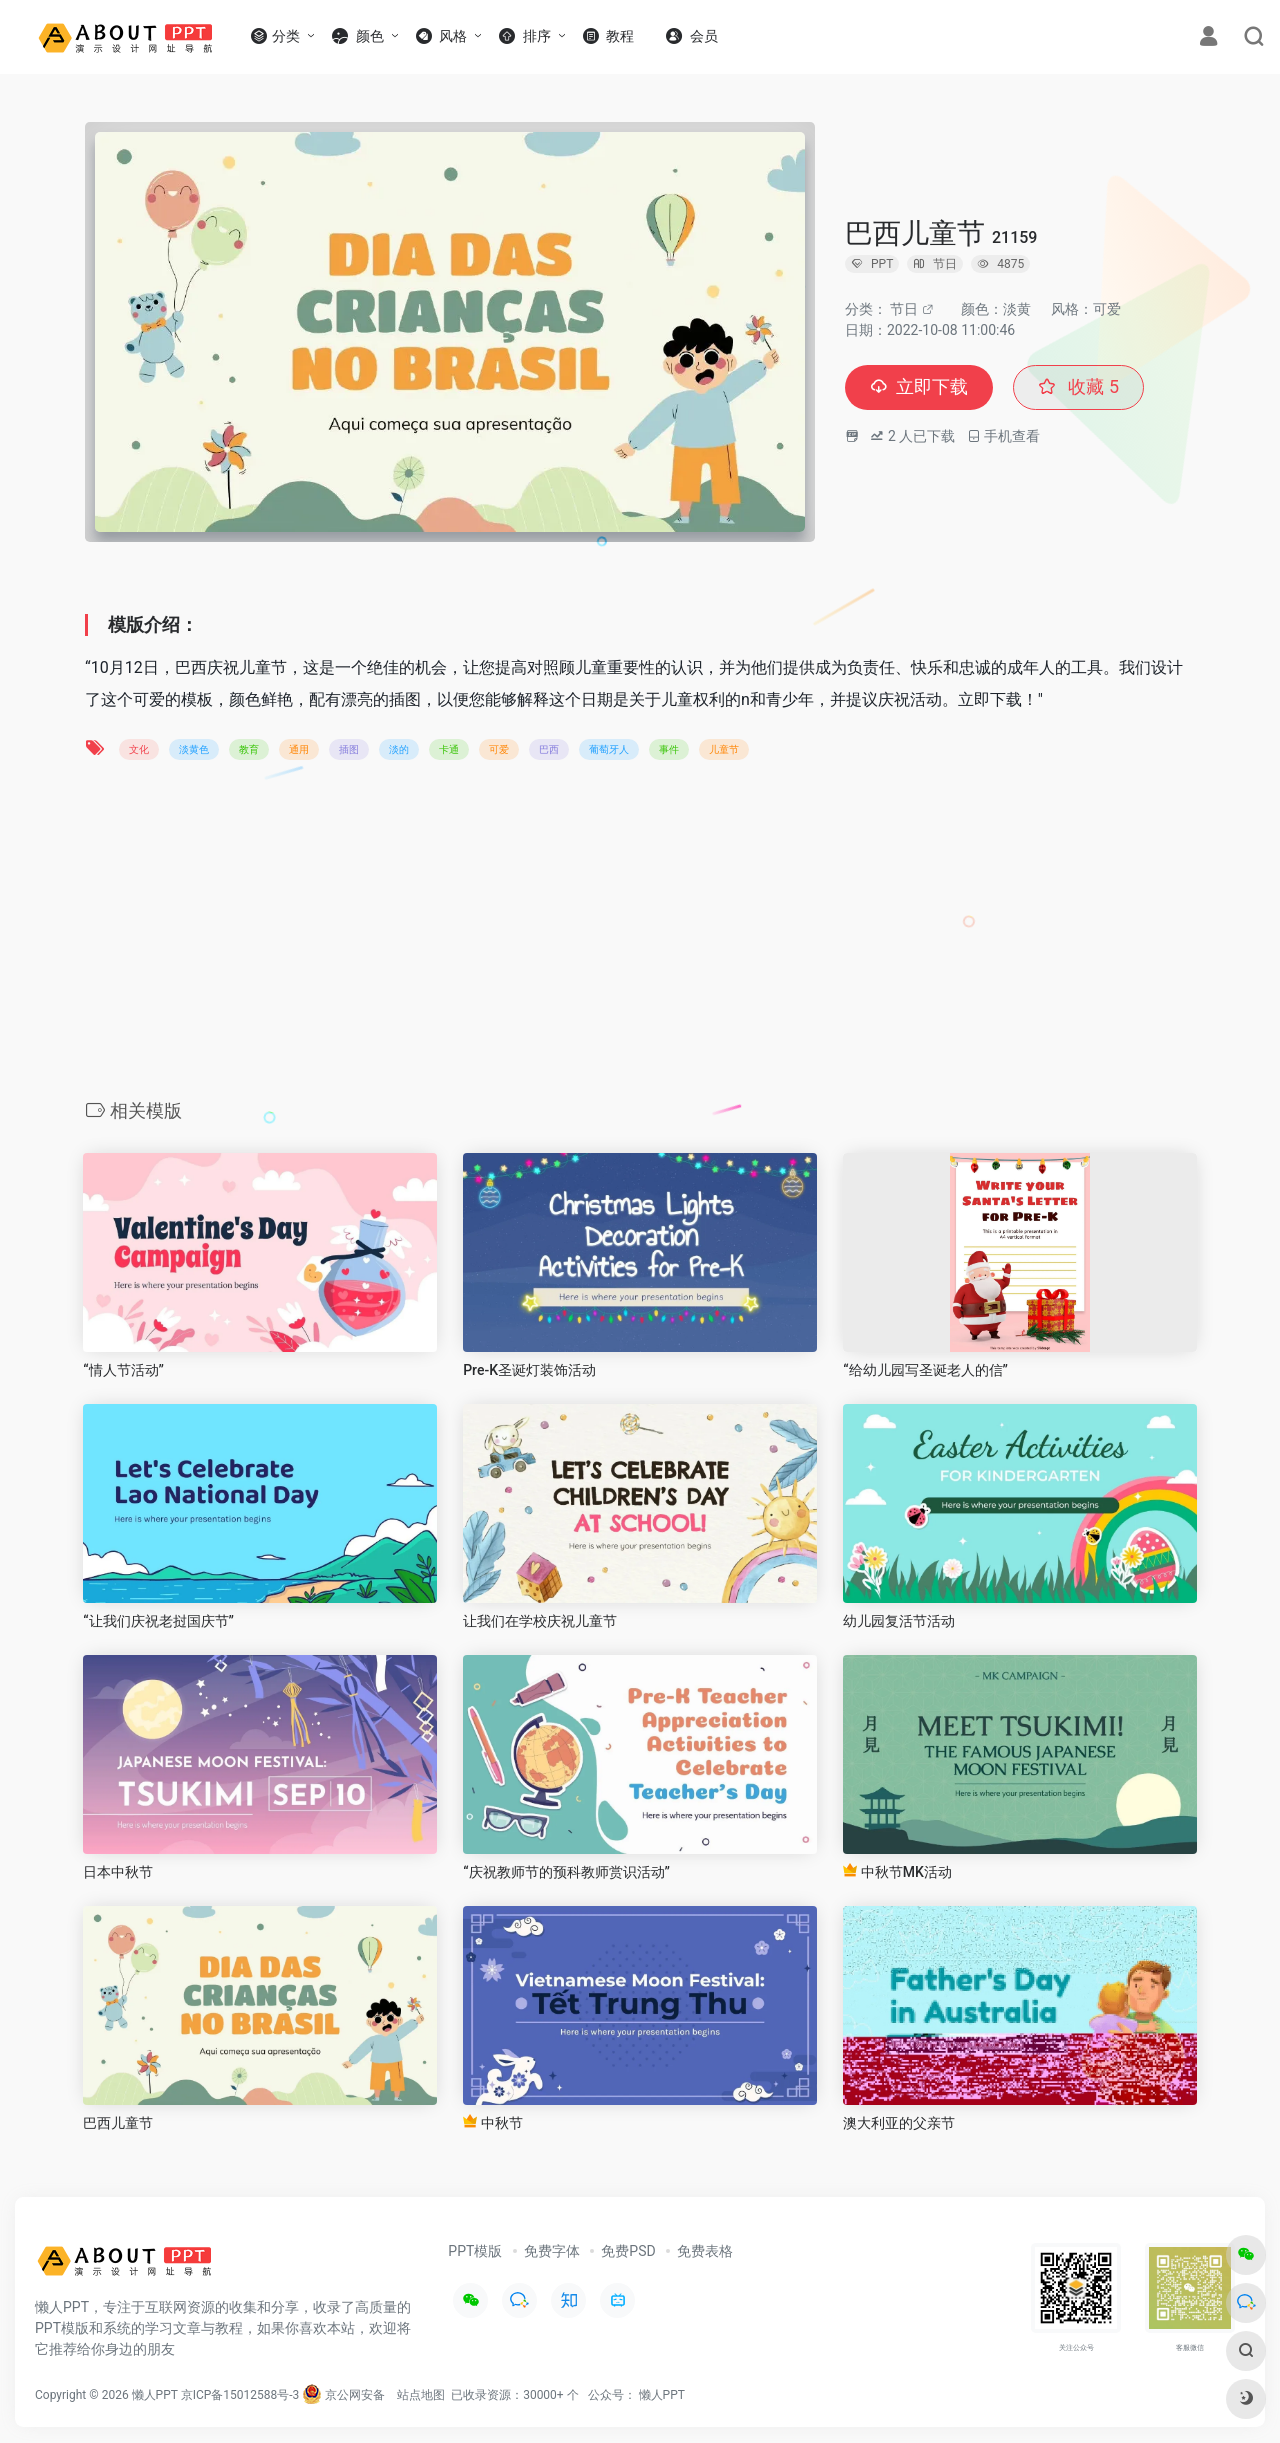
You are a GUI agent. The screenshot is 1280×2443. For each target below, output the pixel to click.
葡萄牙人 (609, 749)
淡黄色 (194, 749)
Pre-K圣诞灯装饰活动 (529, 1370)
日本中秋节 (118, 1872)
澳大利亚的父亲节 (899, 2123)
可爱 (499, 749)
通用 (299, 749)
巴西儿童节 (118, 2123)
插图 (349, 749)
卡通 (449, 749)
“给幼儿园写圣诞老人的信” (925, 1370)
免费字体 (552, 2251)
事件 (669, 749)
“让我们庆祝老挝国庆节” (158, 1621)
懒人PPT (662, 2395)
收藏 (1078, 387)
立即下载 (919, 387)
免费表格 (705, 2251)
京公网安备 (343, 2395)
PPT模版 (475, 2251)
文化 (139, 749)
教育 (249, 749)
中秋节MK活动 (897, 1871)
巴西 (549, 749)
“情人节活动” (123, 1370)
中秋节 (492, 2122)
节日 (904, 309)
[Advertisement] (640, 936)
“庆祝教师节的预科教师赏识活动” (566, 1872)
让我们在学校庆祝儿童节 (540, 1621)
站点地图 (421, 2395)
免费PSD (628, 2251)
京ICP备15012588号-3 (240, 2395)
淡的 (399, 749)
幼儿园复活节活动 (899, 1621)
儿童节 (724, 749)
